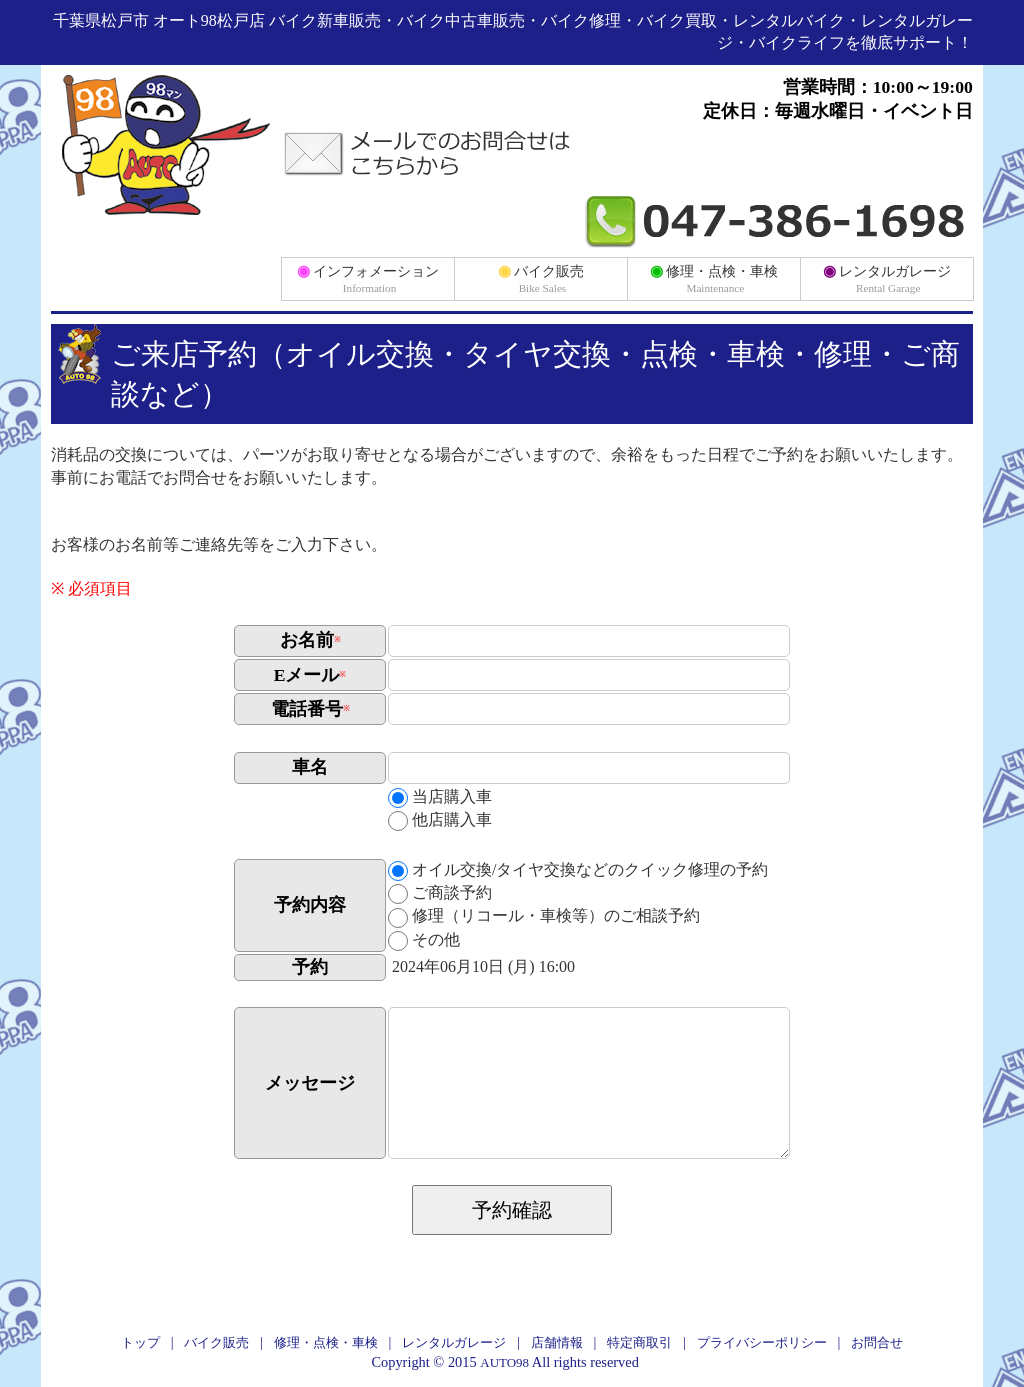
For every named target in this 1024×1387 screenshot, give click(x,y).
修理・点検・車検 (714, 278)
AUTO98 (504, 1362)
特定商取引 (639, 1342)
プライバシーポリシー (762, 1342)
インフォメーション (368, 278)
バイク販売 (541, 278)
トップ (140, 1342)
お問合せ (877, 1342)
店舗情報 (557, 1342)
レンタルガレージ (887, 278)
